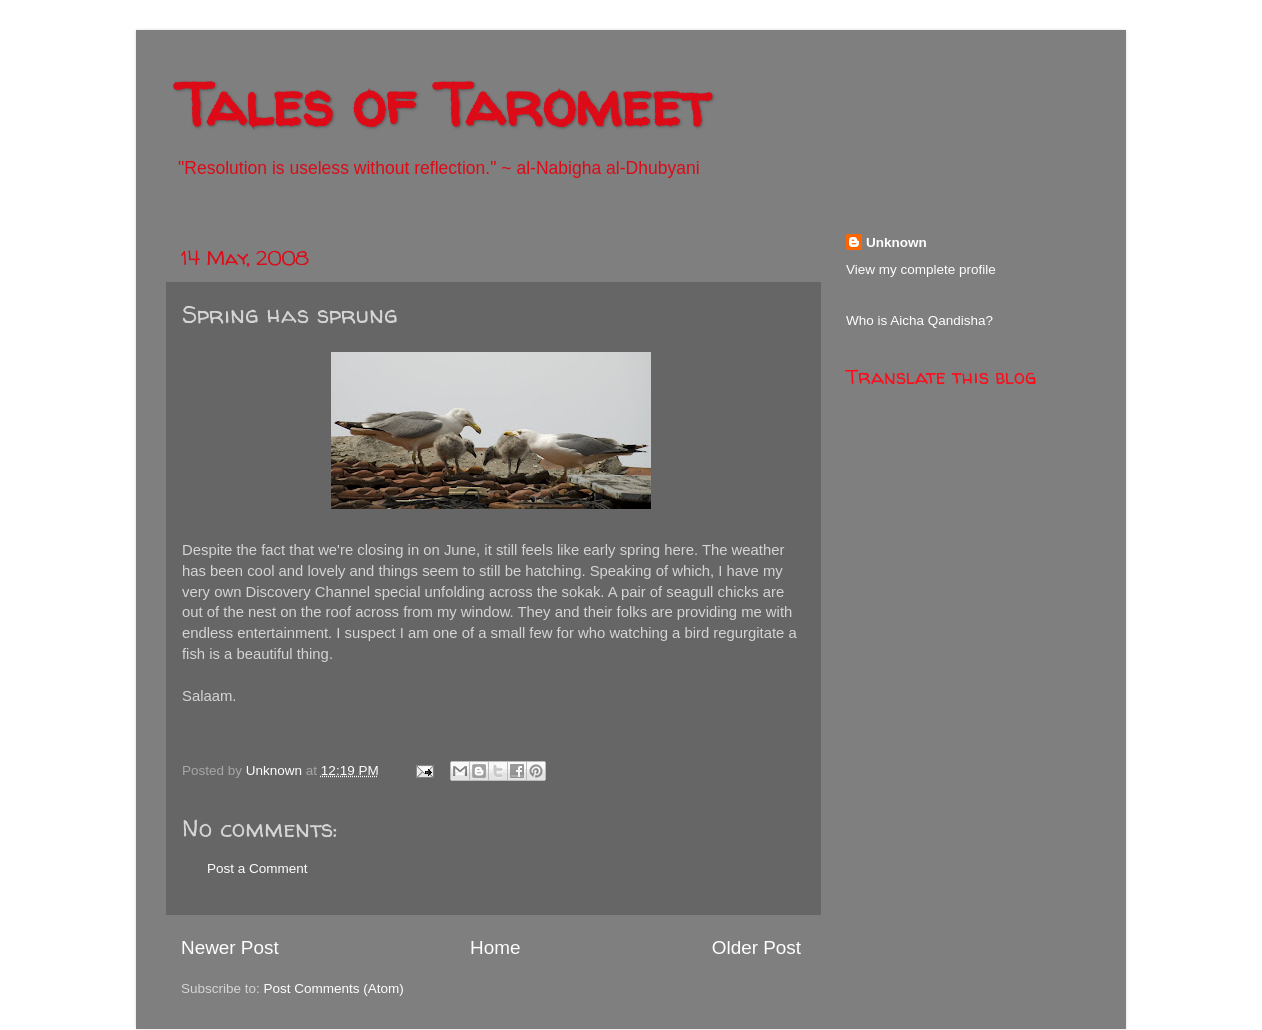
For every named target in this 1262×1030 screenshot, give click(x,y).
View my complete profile (921, 269)
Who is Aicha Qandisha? (919, 320)
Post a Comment (257, 868)
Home (495, 947)
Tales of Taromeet (443, 104)
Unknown (896, 242)
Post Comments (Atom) (334, 988)
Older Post (756, 947)
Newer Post (230, 947)
